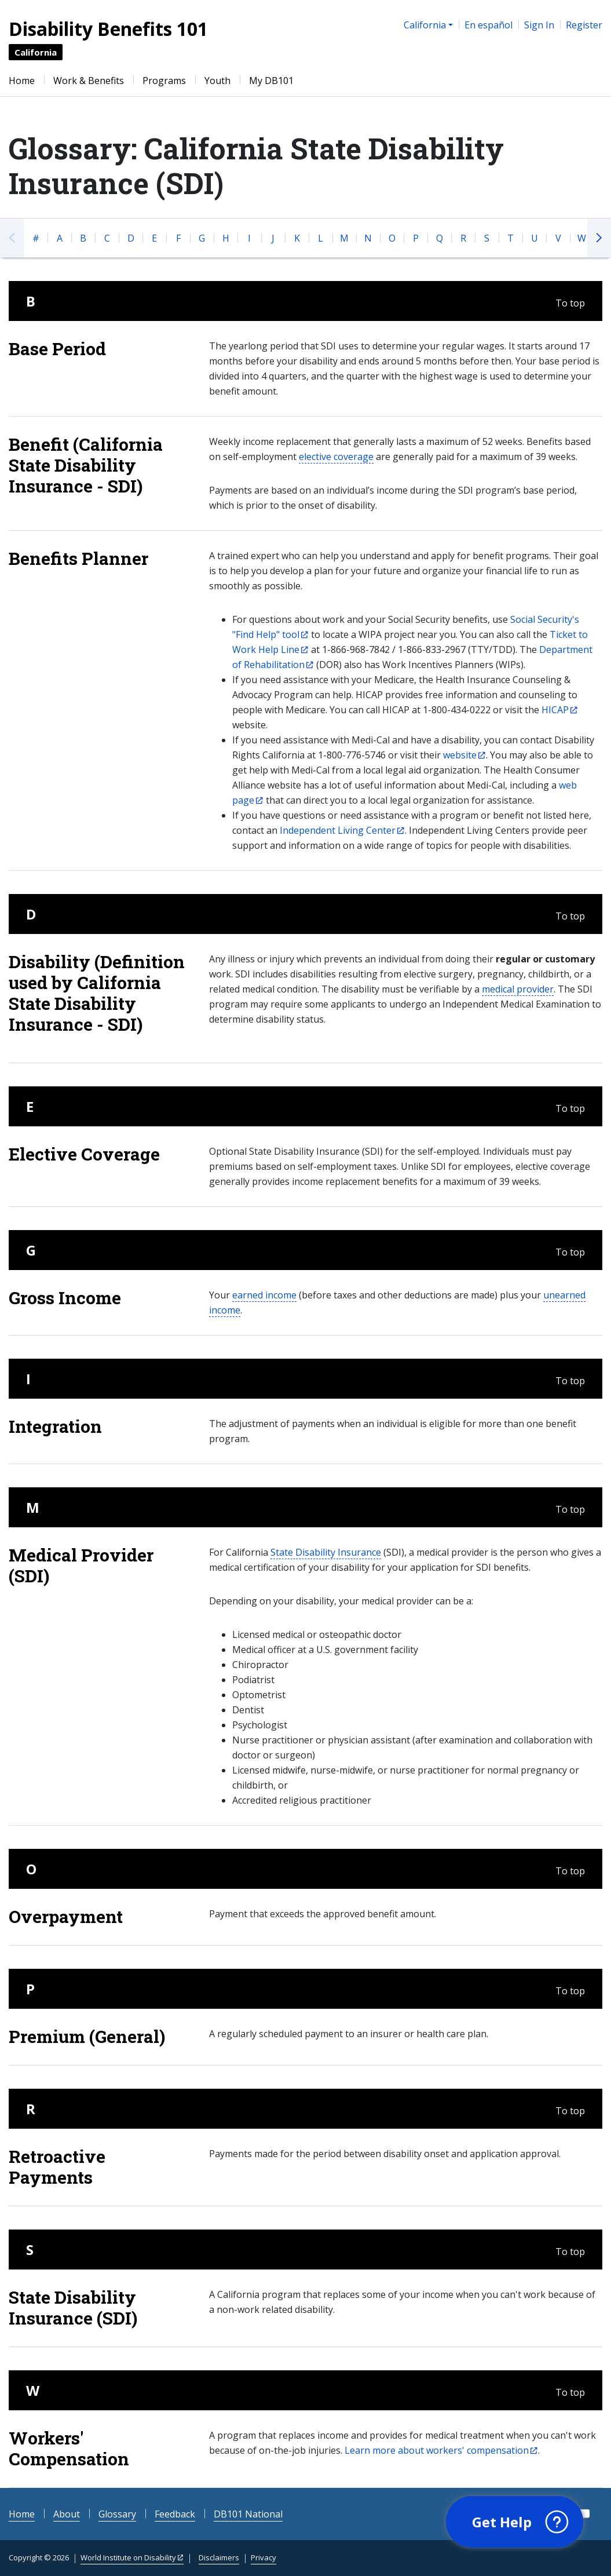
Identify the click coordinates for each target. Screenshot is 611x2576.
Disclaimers (219, 2557)
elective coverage (336, 456)
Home (22, 80)
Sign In (539, 25)
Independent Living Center (338, 830)
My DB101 (271, 80)
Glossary (117, 2514)
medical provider (518, 989)
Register (584, 25)
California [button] (425, 25)
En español (488, 25)
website (460, 755)
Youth (217, 80)
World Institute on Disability (128, 2557)
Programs (164, 80)
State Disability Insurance (325, 1552)
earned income (264, 1295)
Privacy (263, 2557)
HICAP (555, 709)
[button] (513, 2521)
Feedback (175, 2514)
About (66, 2514)
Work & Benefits (88, 80)
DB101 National (248, 2514)
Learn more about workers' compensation (437, 2450)
